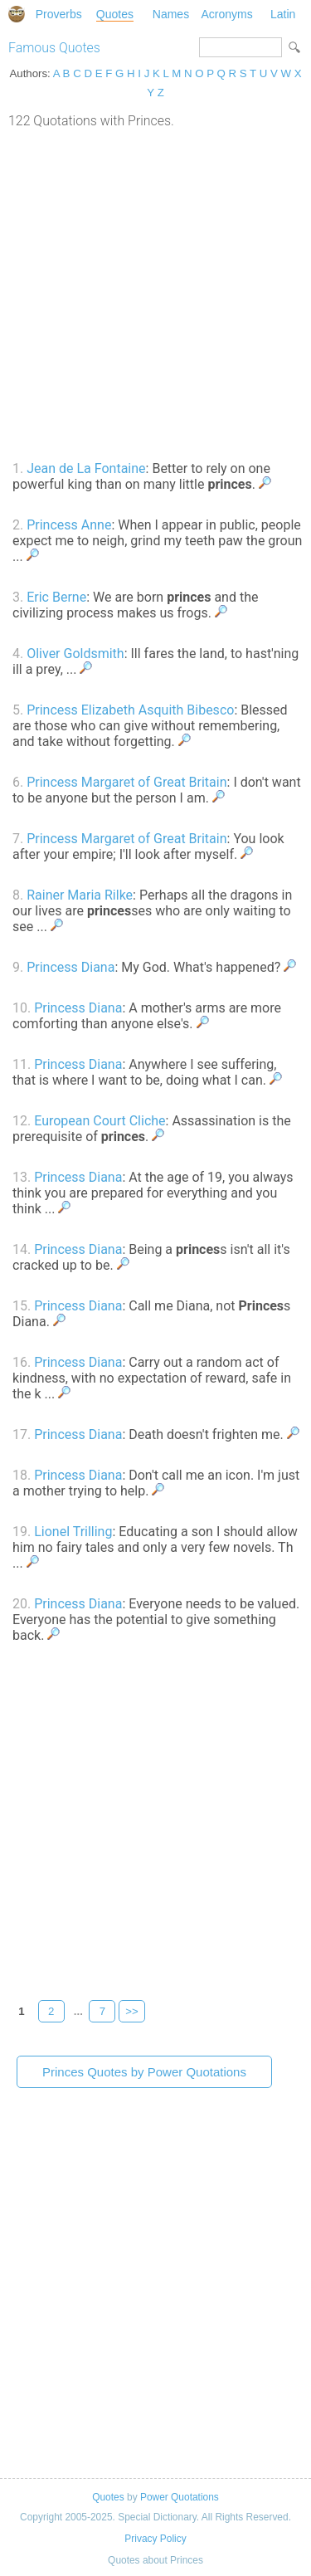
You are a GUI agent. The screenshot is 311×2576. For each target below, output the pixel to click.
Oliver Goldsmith (75, 653)
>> (131, 2011)
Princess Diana (70, 967)
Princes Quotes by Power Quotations (144, 2072)
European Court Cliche (99, 1121)
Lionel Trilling (73, 1531)
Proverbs (59, 14)
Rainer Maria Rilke (80, 895)
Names (171, 14)
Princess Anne (69, 525)
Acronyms (226, 14)
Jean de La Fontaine (86, 468)
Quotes (115, 14)
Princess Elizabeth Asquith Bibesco (130, 710)
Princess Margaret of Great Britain (126, 782)
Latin (282, 14)
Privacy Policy (155, 2538)
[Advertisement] (155, 292)
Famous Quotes (54, 48)
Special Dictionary (16, 14)
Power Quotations (179, 2497)
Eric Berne (56, 597)
